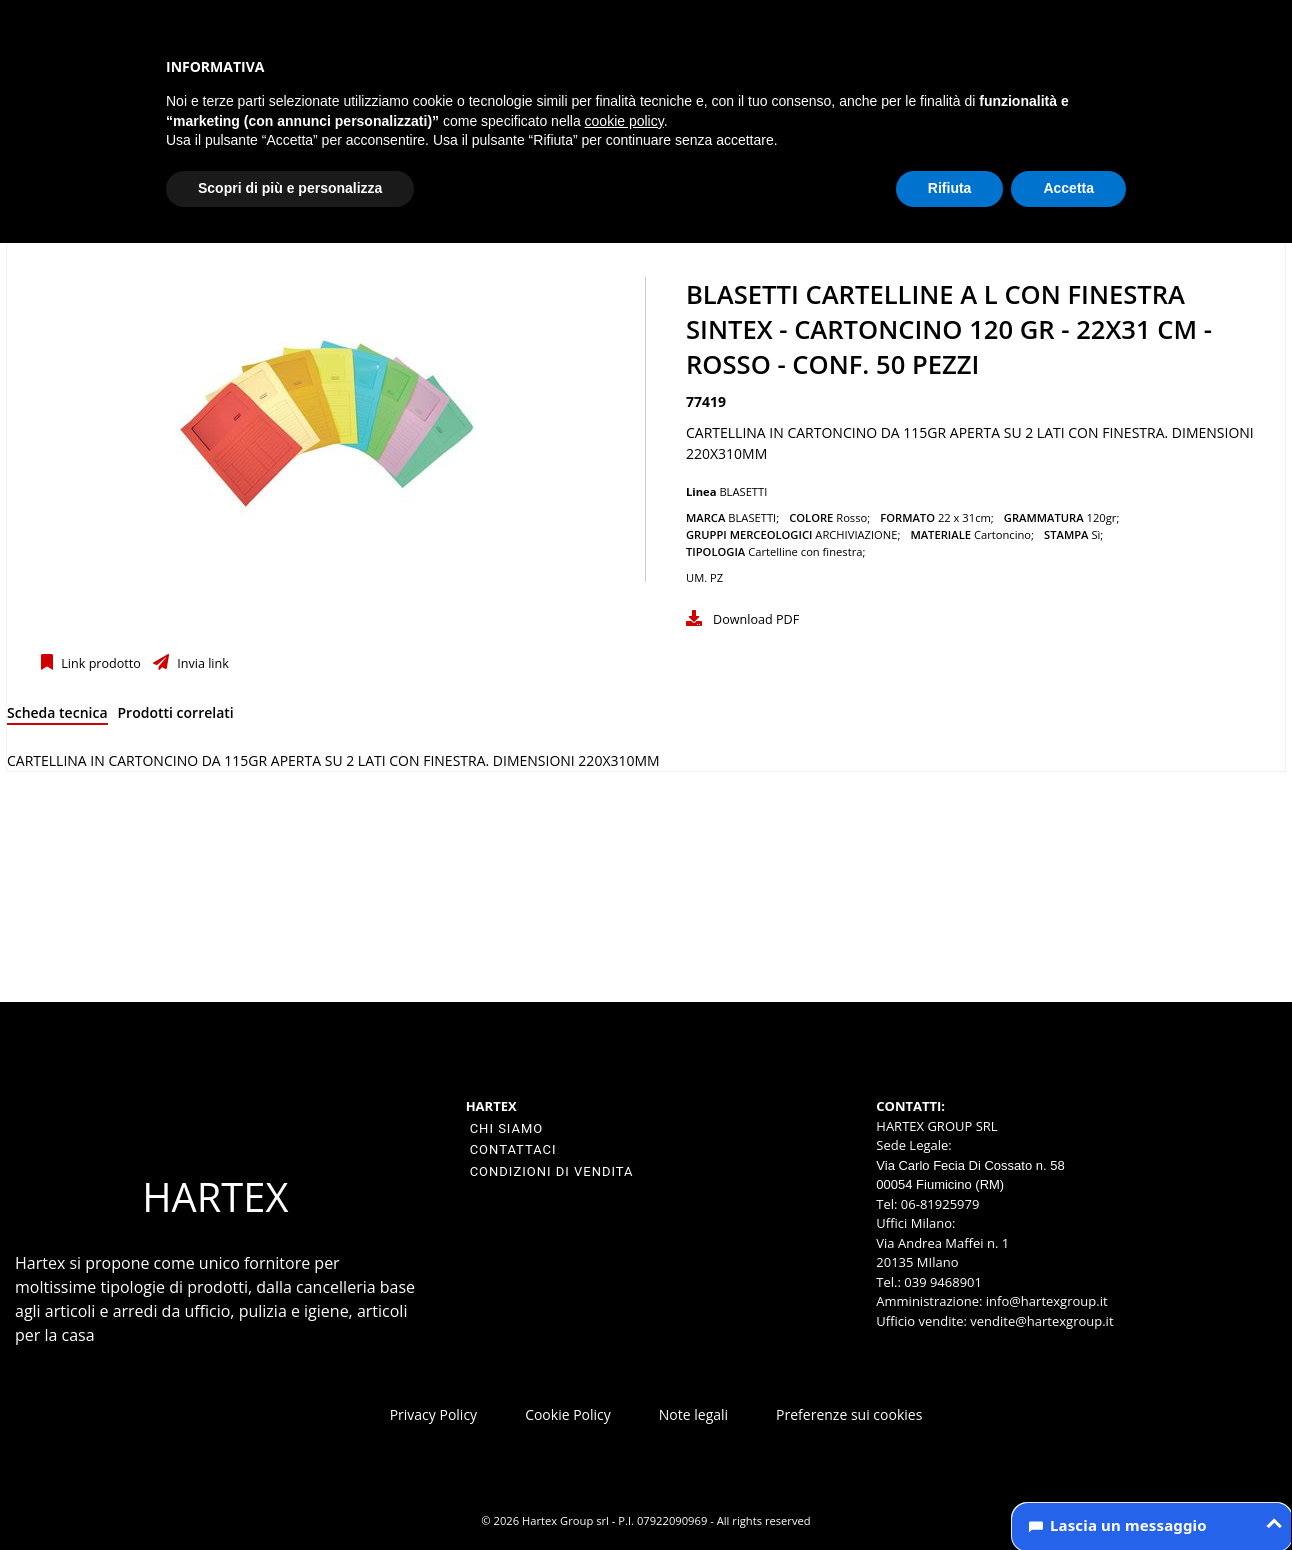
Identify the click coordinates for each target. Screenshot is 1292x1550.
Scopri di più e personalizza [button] (290, 188)
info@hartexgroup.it (1044, 1301)
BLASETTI (743, 491)
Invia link (201, 663)
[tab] (57, 716)
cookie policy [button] (624, 121)
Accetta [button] (1068, 188)
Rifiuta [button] (950, 188)
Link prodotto (99, 663)
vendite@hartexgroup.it (1041, 1321)
